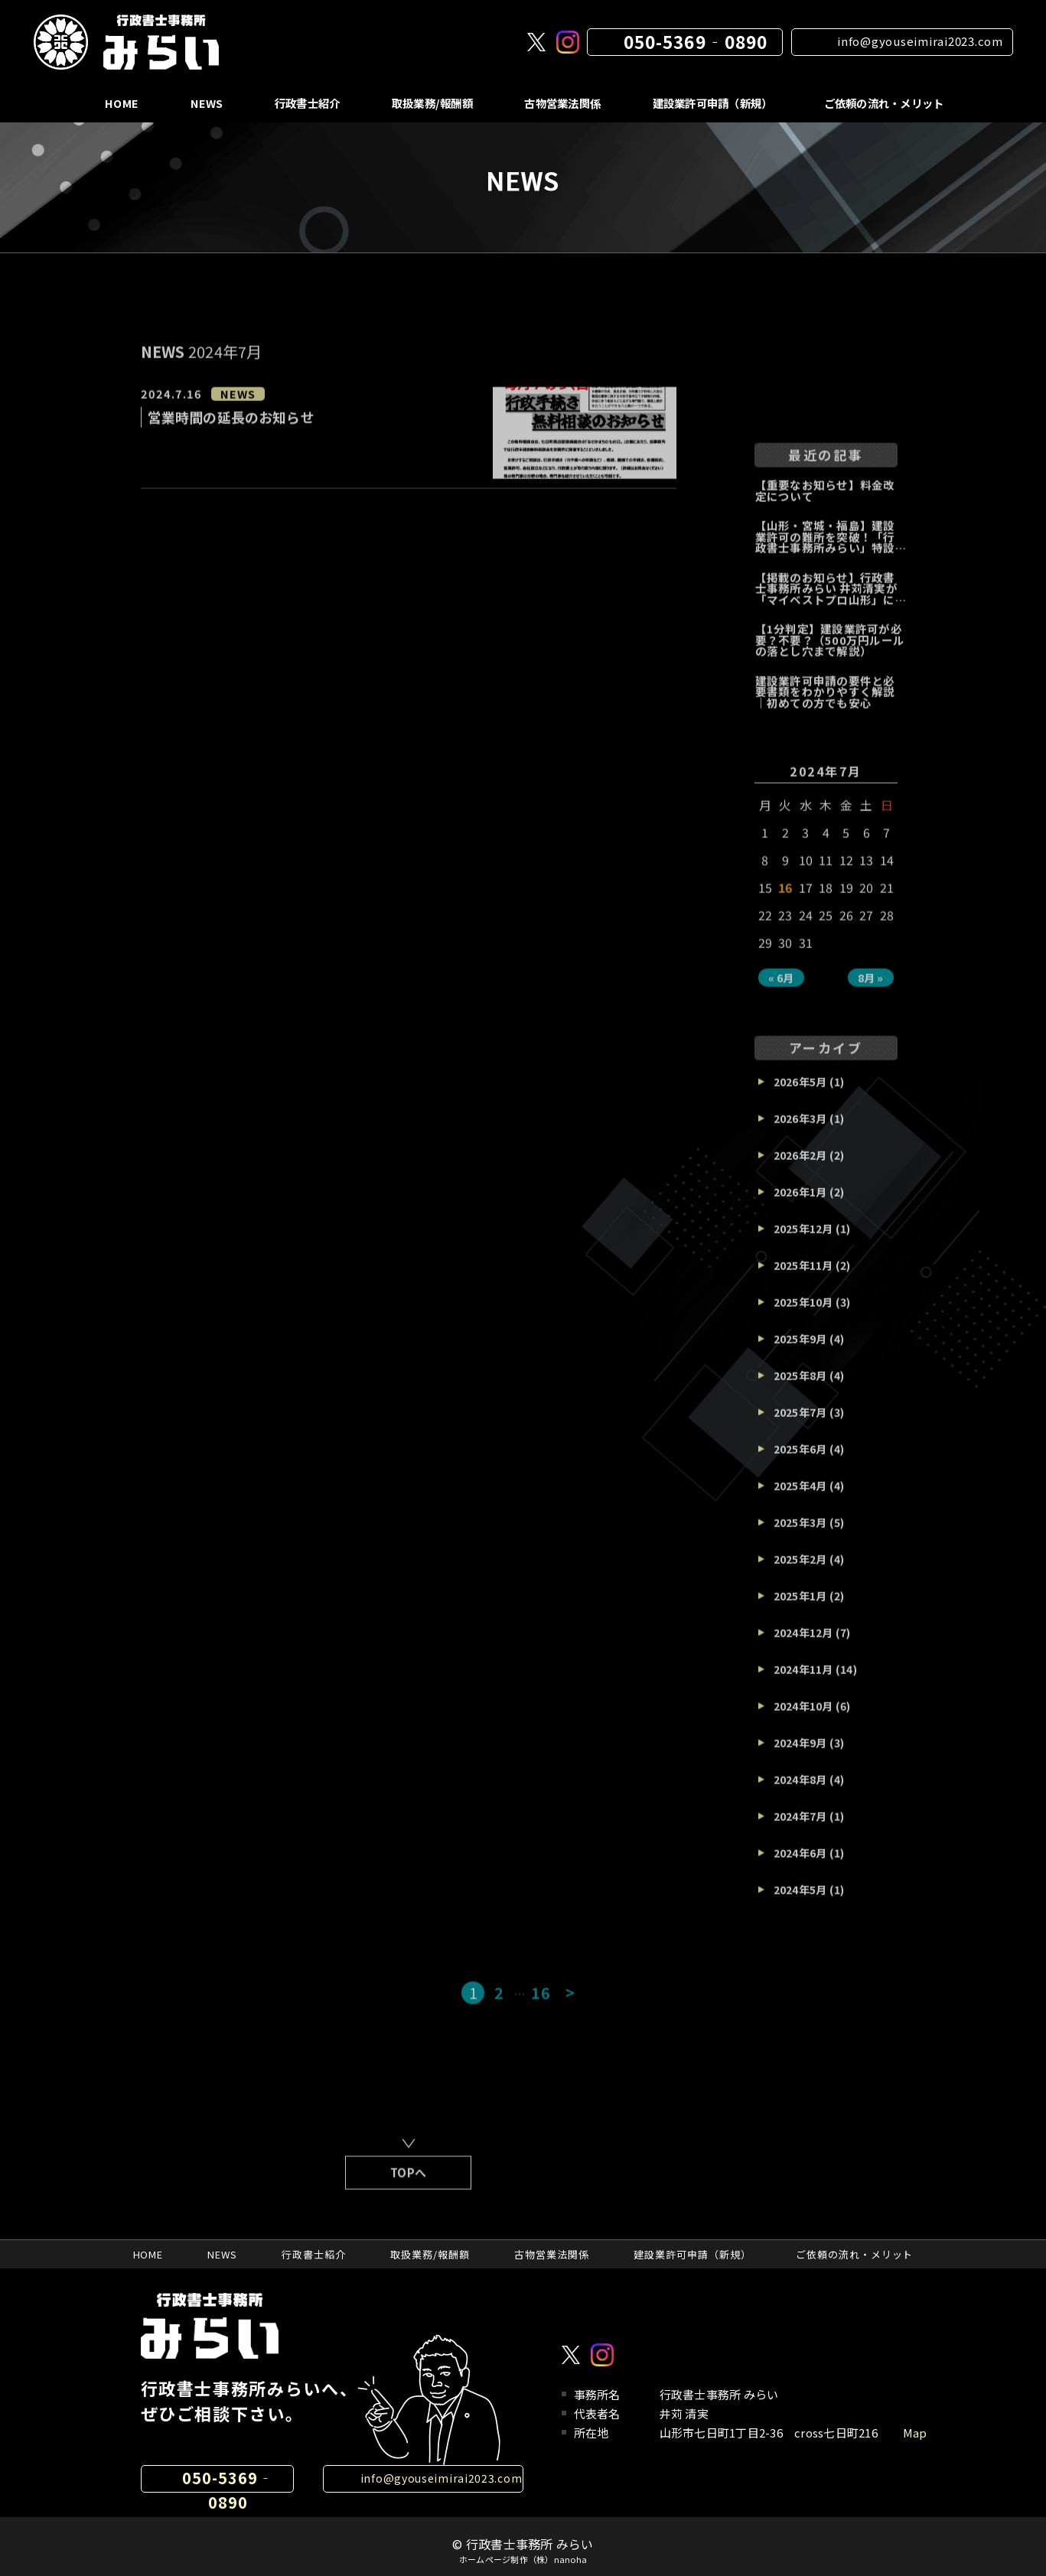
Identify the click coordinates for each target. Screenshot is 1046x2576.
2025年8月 (800, 1389)
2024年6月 (800, 1866)
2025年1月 (800, 1609)
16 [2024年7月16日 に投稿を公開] (785, 901)
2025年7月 (800, 1426)
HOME (118, 103)
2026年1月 (800, 1205)
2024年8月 (800, 1793)
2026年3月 (800, 1132)
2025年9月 (800, 1352)
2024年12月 (803, 1646)
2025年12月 (803, 1242)
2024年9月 (800, 1756)
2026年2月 (800, 1169)
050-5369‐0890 (696, 41)
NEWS (202, 103)
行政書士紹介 (304, 103)
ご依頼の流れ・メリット (884, 103)
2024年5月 (800, 1903)
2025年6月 (800, 1462)
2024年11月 (803, 1683)
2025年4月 (800, 1499)
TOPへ (408, 2186)
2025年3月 (800, 1536)
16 (540, 2006)
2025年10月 (803, 1316)
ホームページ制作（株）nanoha (523, 2559)
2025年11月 (803, 1279)
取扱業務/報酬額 (429, 103)
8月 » (871, 991)
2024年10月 (803, 1720)
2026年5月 (800, 1095)
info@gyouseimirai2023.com (920, 41)
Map (915, 2432)
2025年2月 (800, 1573)
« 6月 (781, 991)
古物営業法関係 (560, 103)
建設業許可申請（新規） (711, 103)
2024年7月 (800, 1830)
